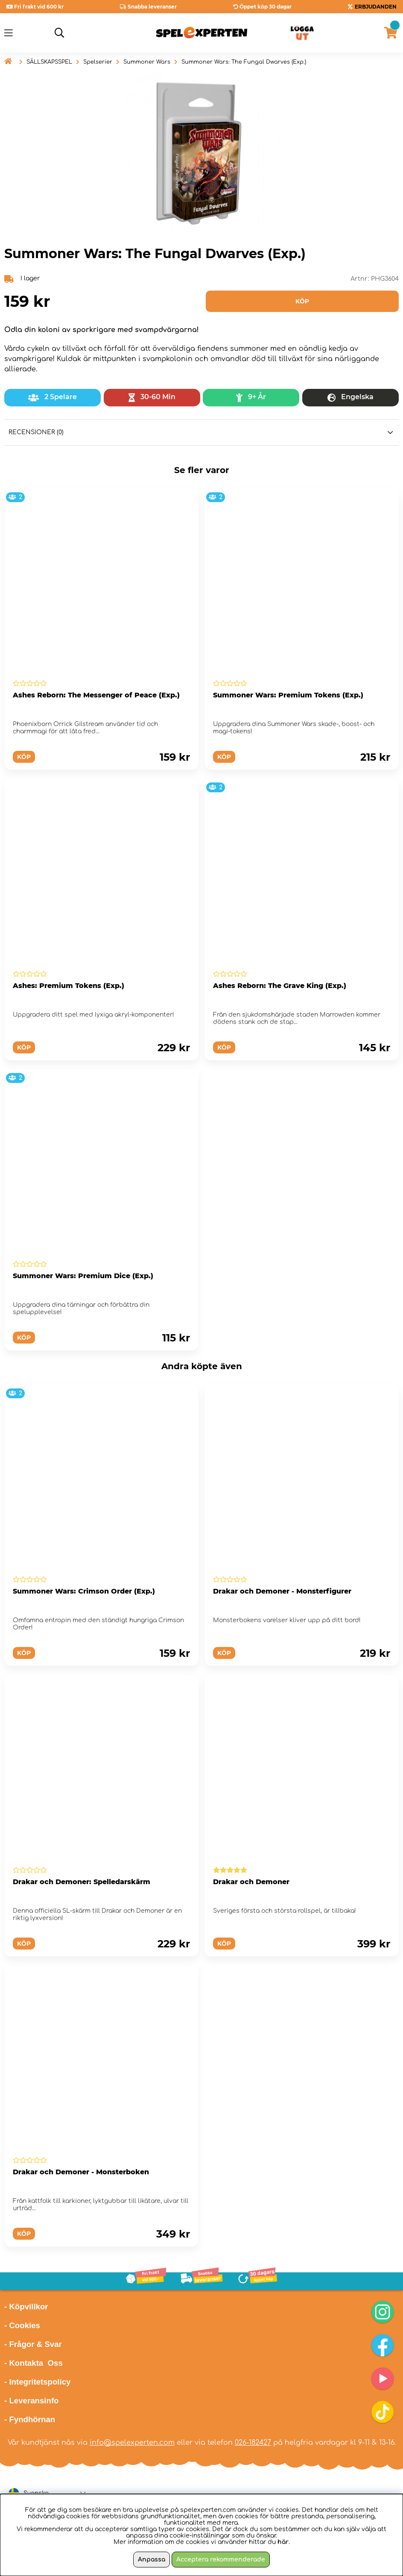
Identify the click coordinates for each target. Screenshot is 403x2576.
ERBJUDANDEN (376, 6)
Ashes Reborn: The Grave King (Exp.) (279, 986)
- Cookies (22, 2325)
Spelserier (97, 62)
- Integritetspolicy (37, 2381)
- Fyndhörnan (29, 2419)
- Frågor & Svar (33, 2344)
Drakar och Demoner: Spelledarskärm (81, 1882)
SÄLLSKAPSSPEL (49, 62)
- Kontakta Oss (33, 2362)
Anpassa (151, 2559)
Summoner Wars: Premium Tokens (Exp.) (288, 695)
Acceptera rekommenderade (220, 2559)
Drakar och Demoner (251, 1882)
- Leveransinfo (31, 2400)
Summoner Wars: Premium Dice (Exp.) (83, 1276)
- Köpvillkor (26, 2306)
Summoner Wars (146, 62)
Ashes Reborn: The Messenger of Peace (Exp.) (96, 695)
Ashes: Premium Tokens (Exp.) (68, 986)
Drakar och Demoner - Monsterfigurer (282, 1591)
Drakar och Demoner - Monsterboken (81, 2172)
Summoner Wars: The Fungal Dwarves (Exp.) (243, 62)
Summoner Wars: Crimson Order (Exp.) (84, 1591)
